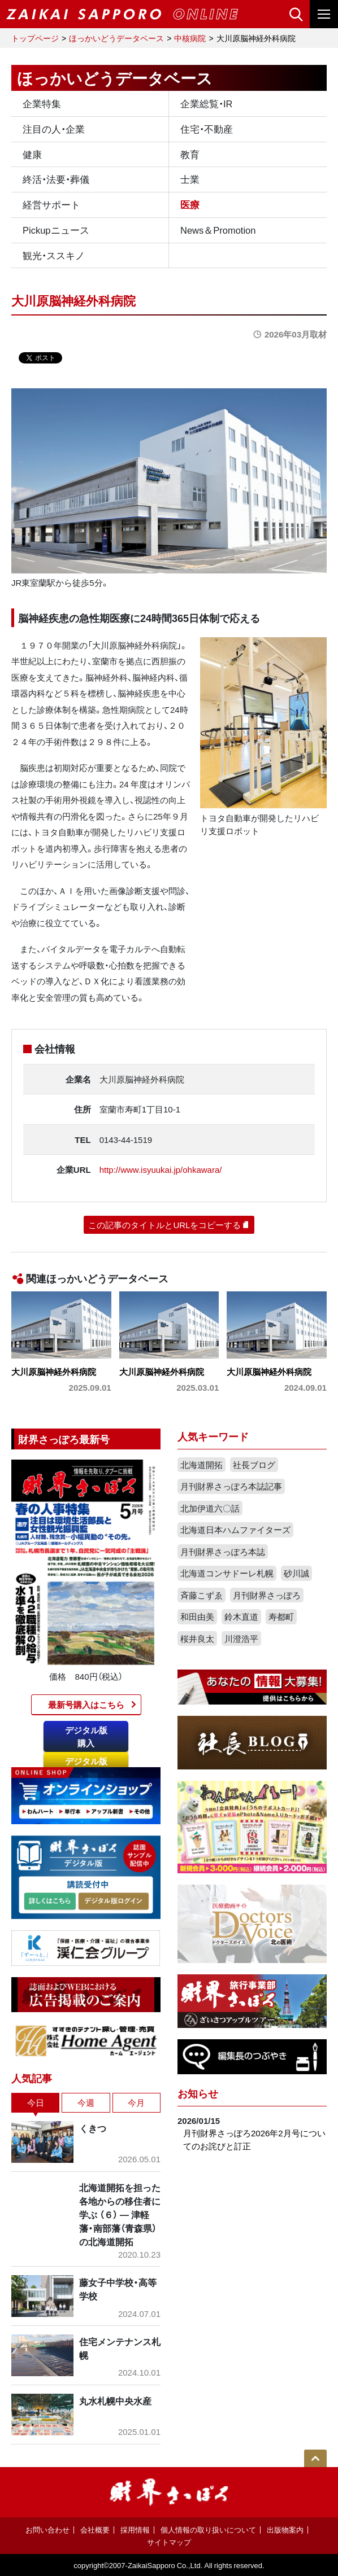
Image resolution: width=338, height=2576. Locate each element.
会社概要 (95, 2529)
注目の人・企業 (54, 128)
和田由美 (197, 1616)
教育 (190, 154)
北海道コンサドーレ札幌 (227, 1573)
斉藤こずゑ (201, 1595)
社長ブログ (254, 1464)
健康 (32, 154)
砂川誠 (296, 1573)
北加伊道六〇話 (210, 1508)
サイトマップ (169, 2541)
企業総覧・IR (206, 103)
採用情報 (135, 2529)
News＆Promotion (217, 229)
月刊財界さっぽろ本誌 (222, 1551)
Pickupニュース (56, 229)
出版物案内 (285, 2529)
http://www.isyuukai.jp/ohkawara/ (160, 1169)
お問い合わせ (47, 2529)
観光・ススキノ (54, 255)
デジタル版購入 (86, 1736)
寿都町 (281, 1616)
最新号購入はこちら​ (86, 1704)
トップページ (35, 37)
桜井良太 (197, 1638)
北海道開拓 (201, 1464)
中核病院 (190, 37)
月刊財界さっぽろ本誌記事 (231, 1486)
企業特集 (42, 103)
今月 (136, 2102)
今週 (85, 2102)
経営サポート (51, 204)
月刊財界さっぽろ (267, 1595)
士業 (190, 179)
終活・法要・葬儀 (56, 179)
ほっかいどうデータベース (116, 37)
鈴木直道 (241, 1616)
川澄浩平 (241, 1638)
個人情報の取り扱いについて (208, 2529)
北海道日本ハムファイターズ (235, 1529)
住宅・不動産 (206, 128)
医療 (190, 204)
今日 (35, 2102)
